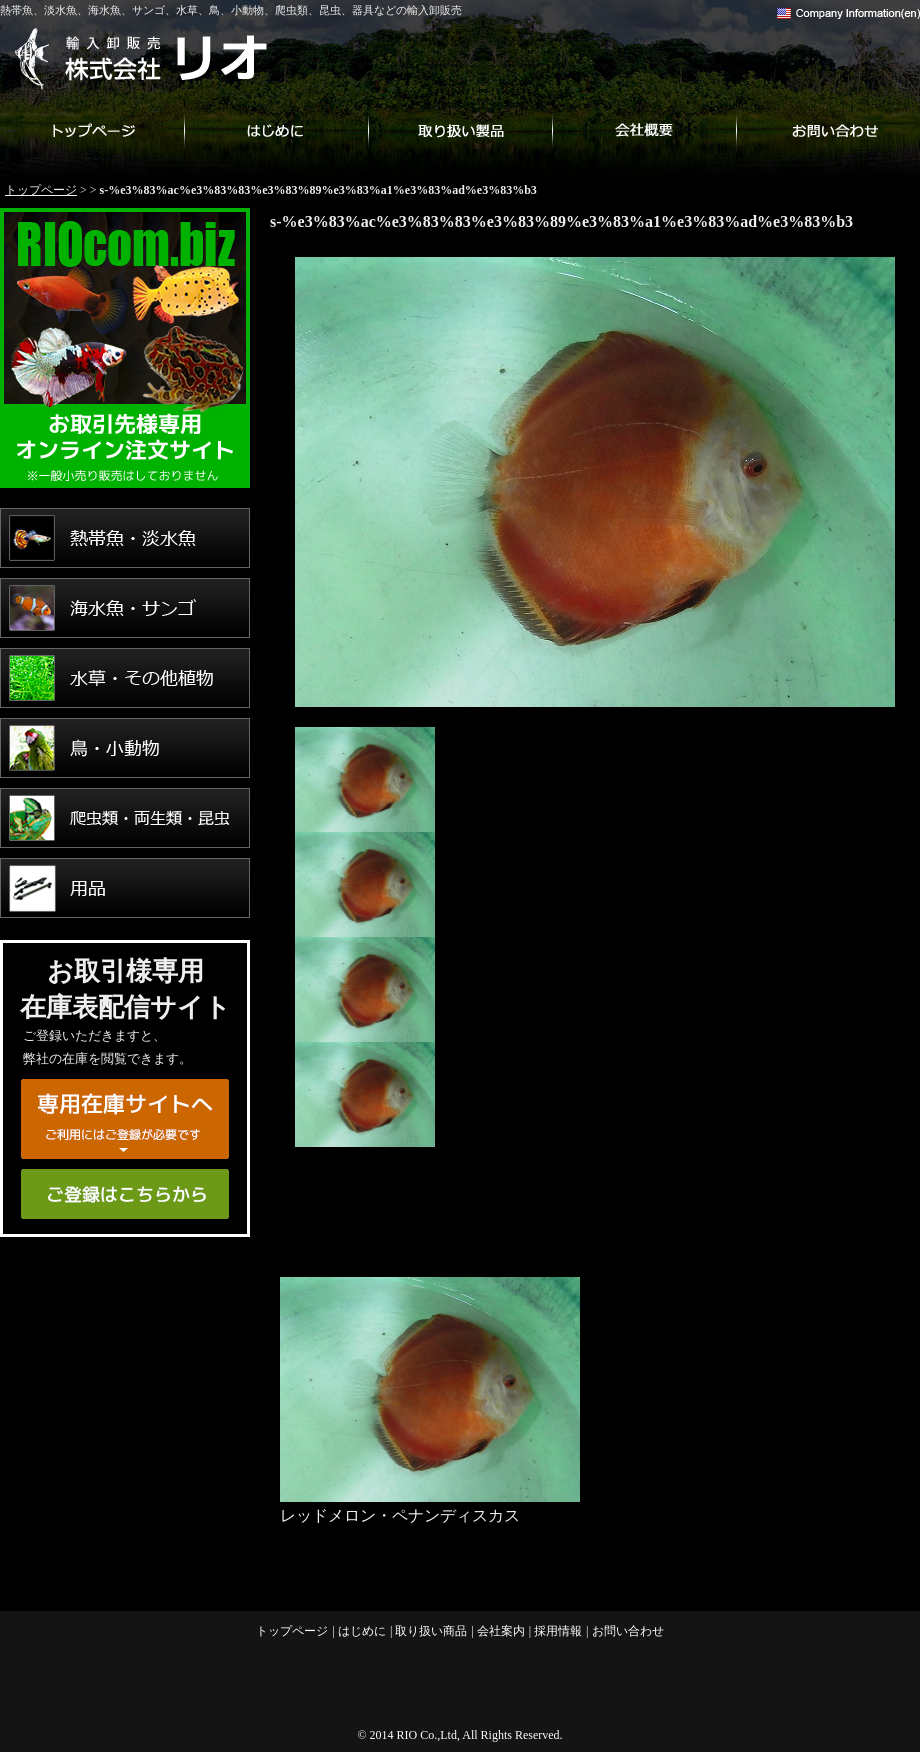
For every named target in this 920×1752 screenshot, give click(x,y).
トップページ (92, 130)
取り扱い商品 (460, 130)
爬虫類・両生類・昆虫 (125, 818)
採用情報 (558, 1631)
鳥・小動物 (125, 748)
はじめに (276, 130)
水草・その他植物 (125, 678)
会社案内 (644, 130)
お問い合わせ (828, 130)
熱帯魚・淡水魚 (125, 538)
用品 (125, 888)
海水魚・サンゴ (125, 608)
